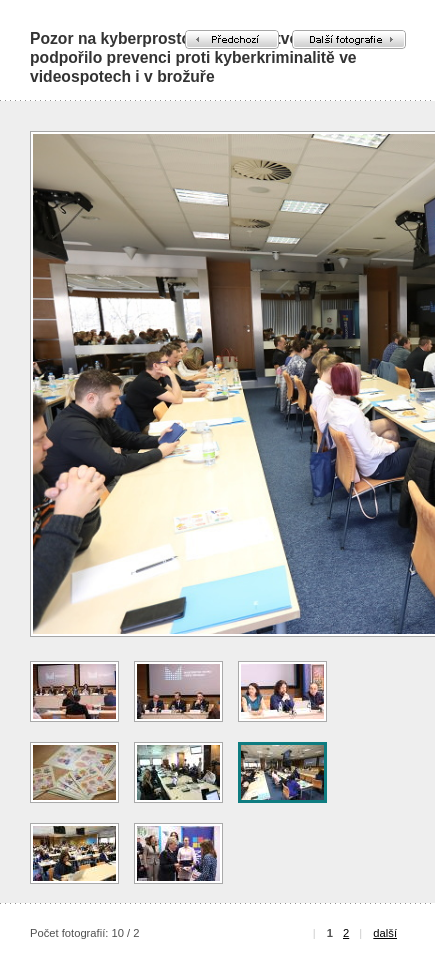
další (385, 933)
